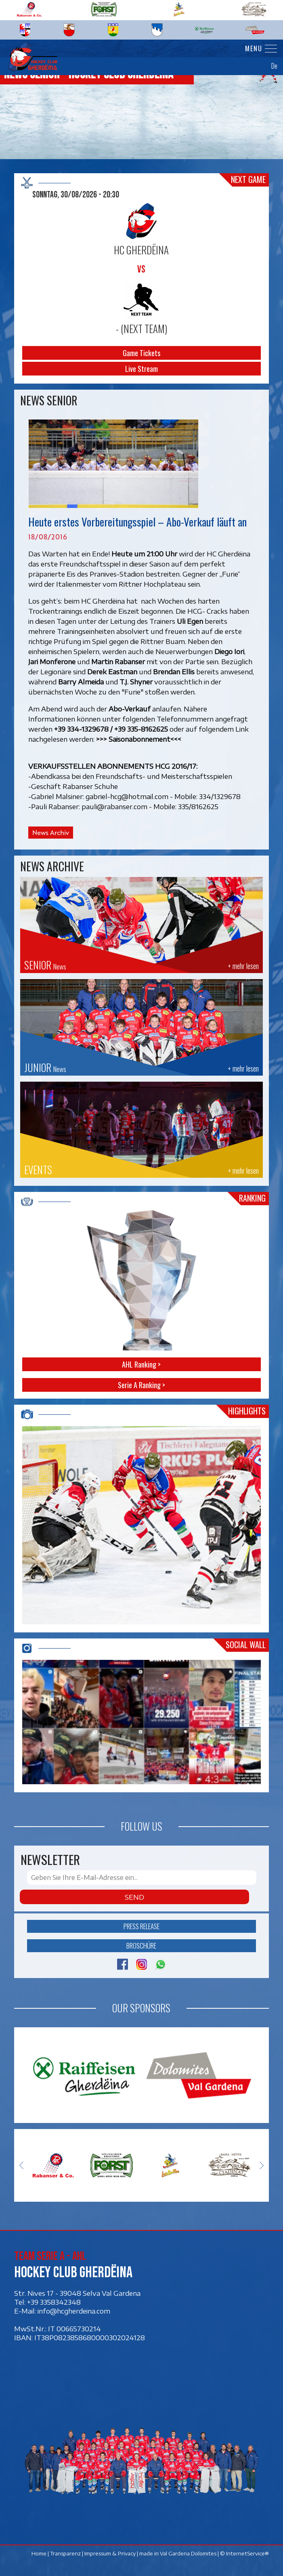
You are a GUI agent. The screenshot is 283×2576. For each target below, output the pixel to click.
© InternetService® (244, 2554)
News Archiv (50, 832)
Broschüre (141, 1945)
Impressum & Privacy (110, 2554)
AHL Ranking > (141, 1364)
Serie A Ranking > (141, 1385)
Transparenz (65, 2554)
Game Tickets (141, 353)
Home (38, 2554)
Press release (141, 1926)
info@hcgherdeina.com (74, 2310)
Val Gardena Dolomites (188, 2554)
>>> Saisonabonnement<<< (138, 738)
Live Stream (141, 368)
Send (134, 1896)
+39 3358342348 (54, 2301)
